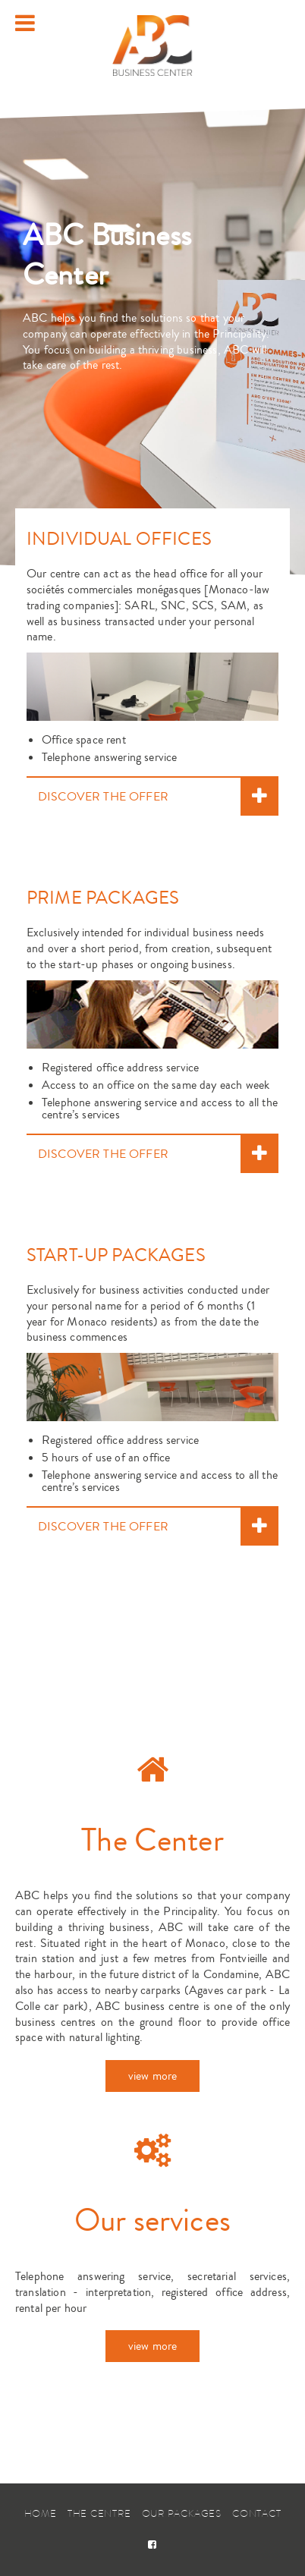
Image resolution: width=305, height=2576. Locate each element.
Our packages (182, 2513)
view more (152, 2076)
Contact (256, 2513)
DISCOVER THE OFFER (103, 796)
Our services (152, 2221)
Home (40, 2513)
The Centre (99, 2513)
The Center (152, 1841)
